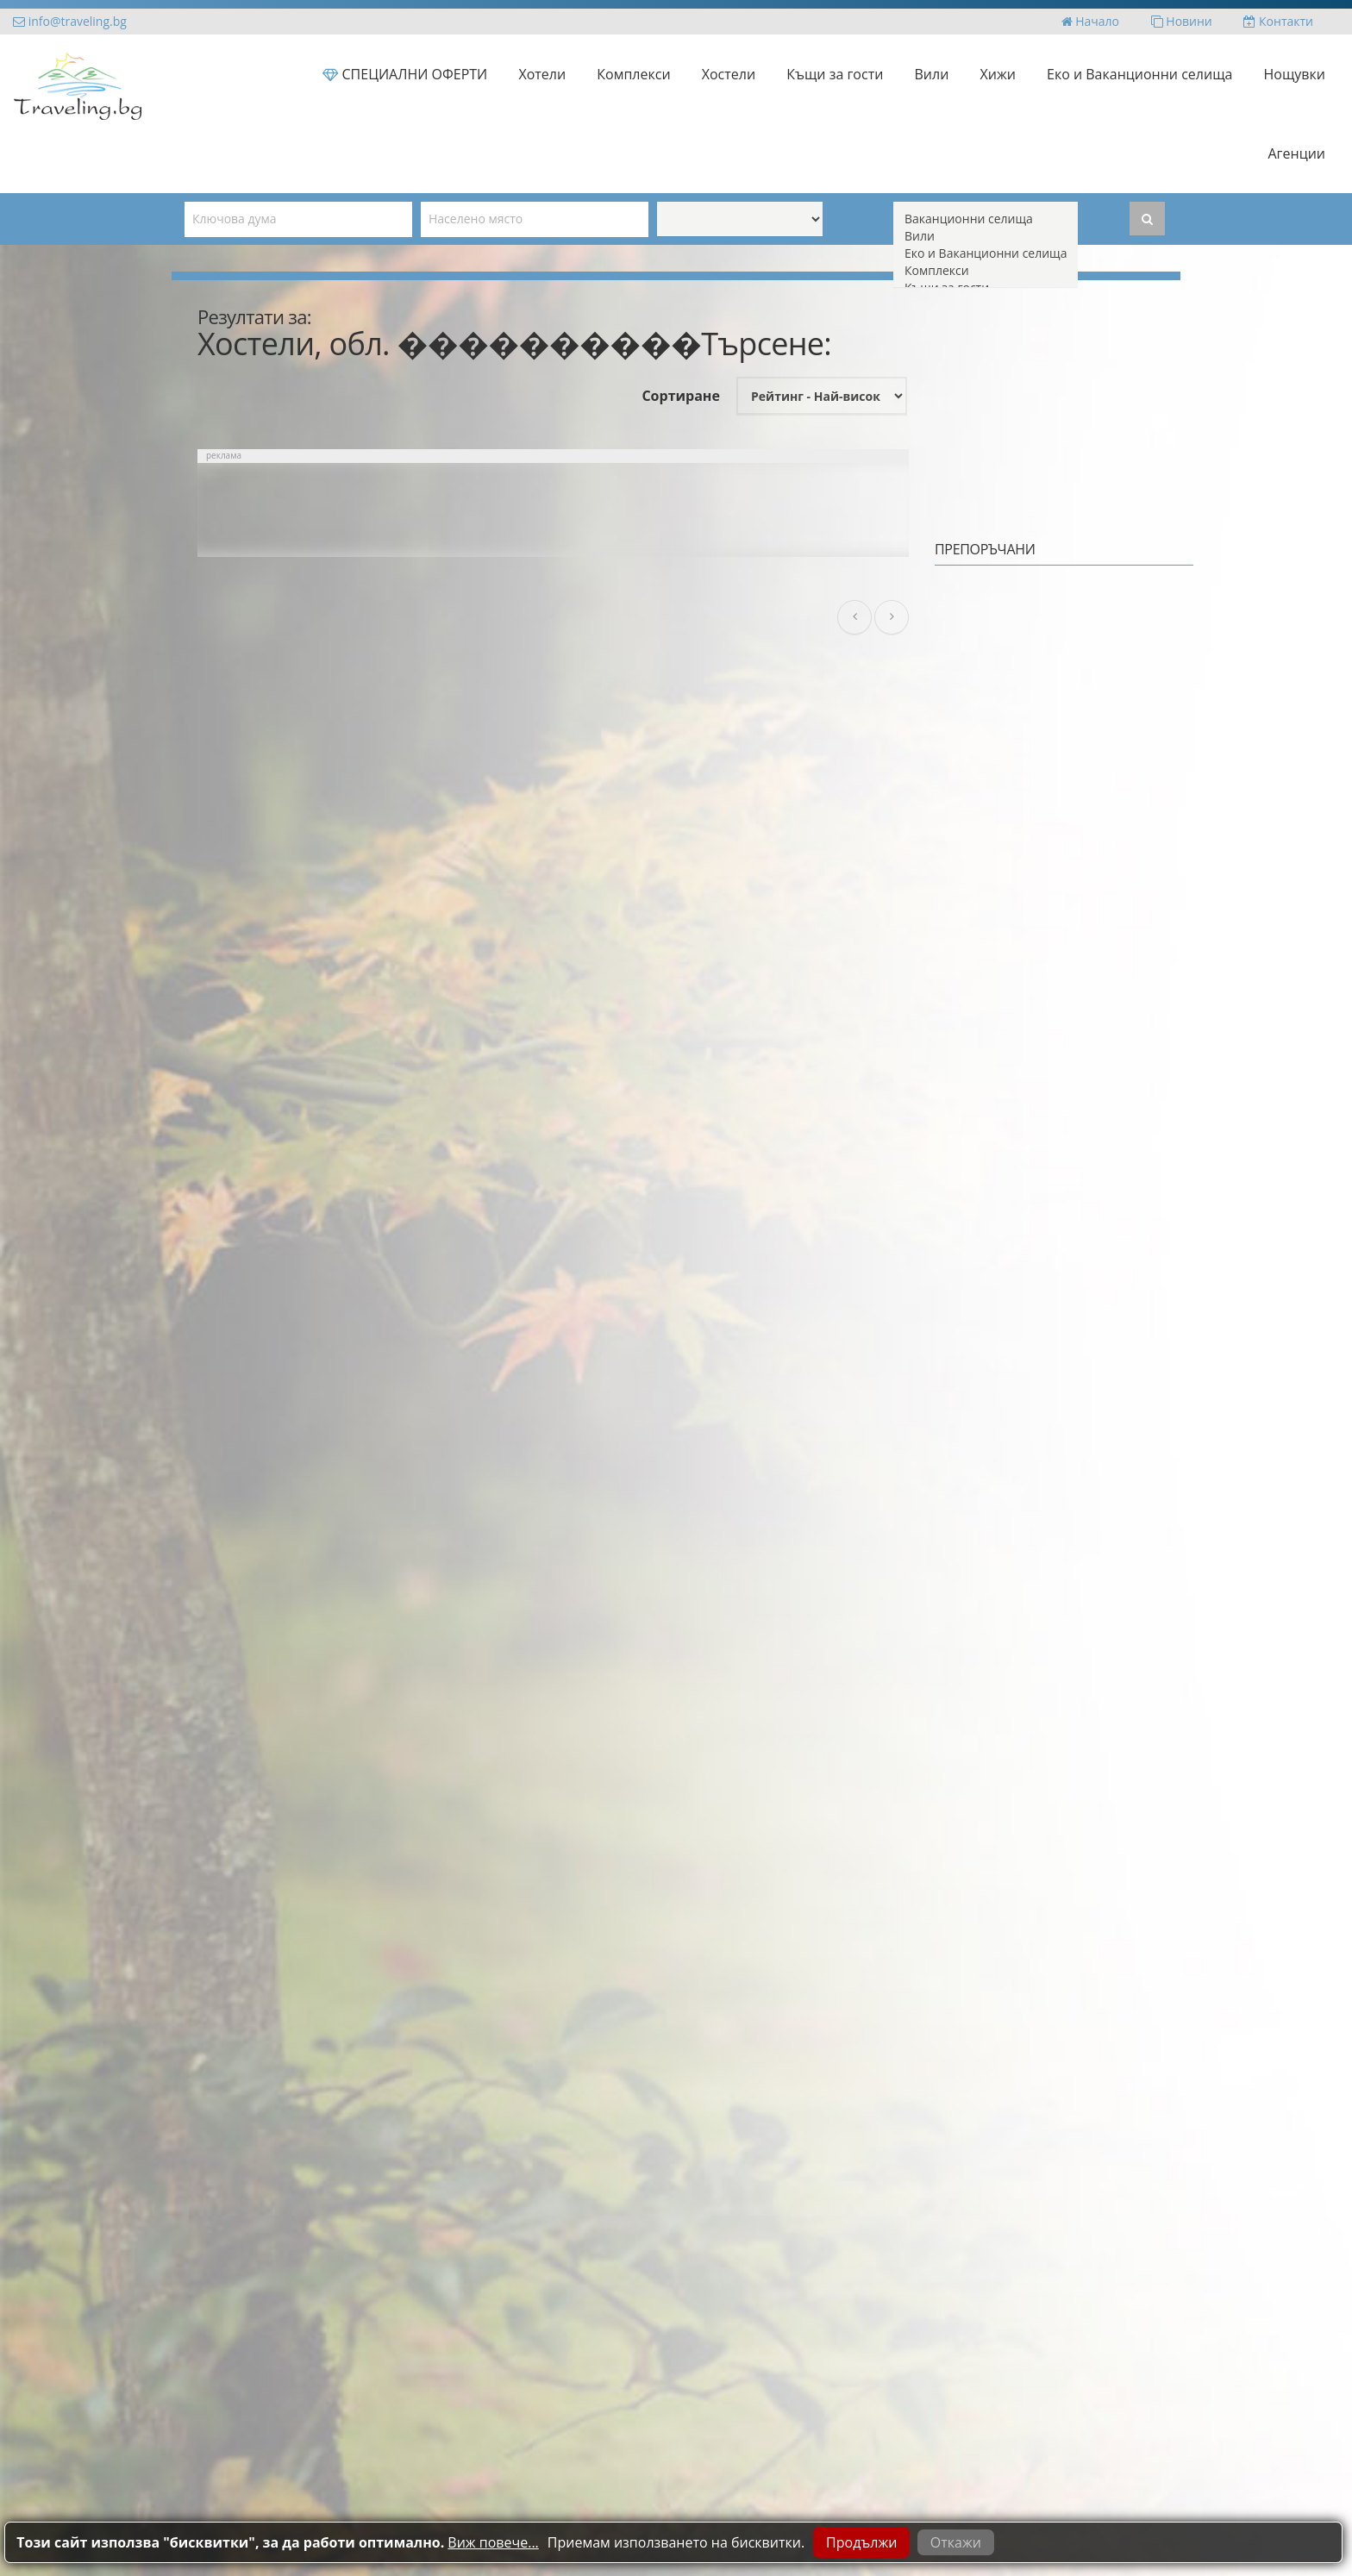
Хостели (728, 74)
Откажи (955, 2542)
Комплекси (633, 74)
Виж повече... (493, 2542)
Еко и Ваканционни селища (1139, 74)
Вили (932, 74)
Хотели (542, 74)
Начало (1090, 21)
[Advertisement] (553, 510)
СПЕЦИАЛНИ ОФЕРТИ (404, 74)
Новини (1181, 21)
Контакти (1278, 21)
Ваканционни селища (985, 219)
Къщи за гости (834, 74)
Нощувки (1294, 74)
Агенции (1296, 153)
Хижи (998, 74)
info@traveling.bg (70, 21)
